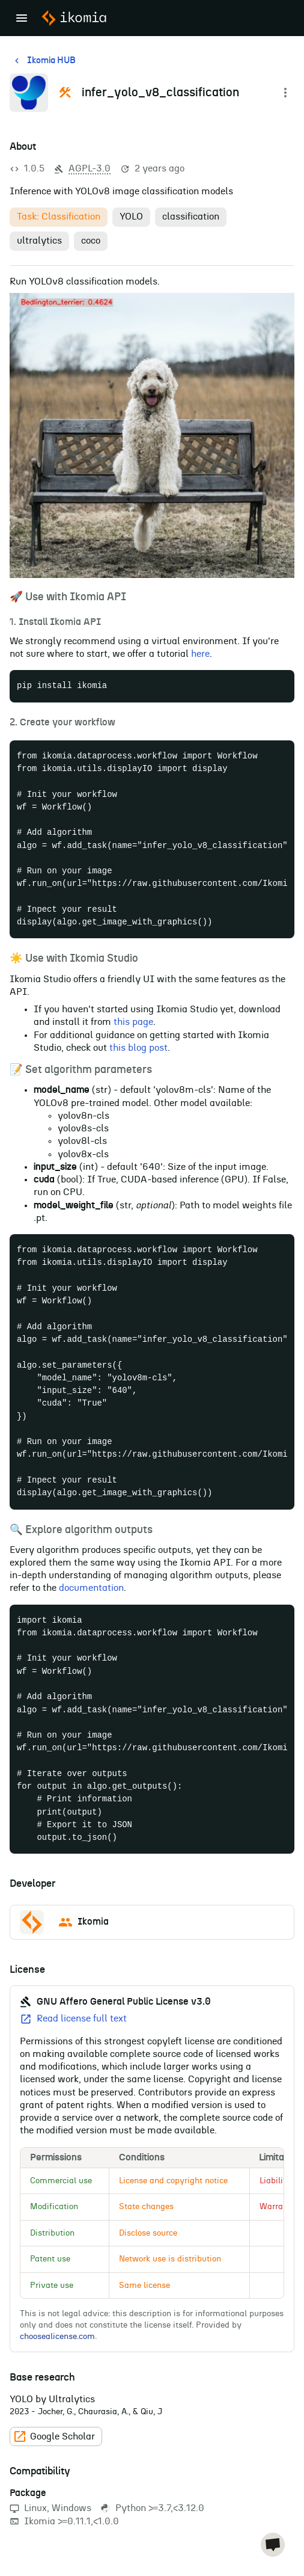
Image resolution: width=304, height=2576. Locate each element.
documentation (91, 1588)
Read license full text (73, 2019)
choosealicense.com (57, 2336)
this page (133, 1022)
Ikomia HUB (43, 60)
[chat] (273, 2545)
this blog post (138, 1048)
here (200, 654)
